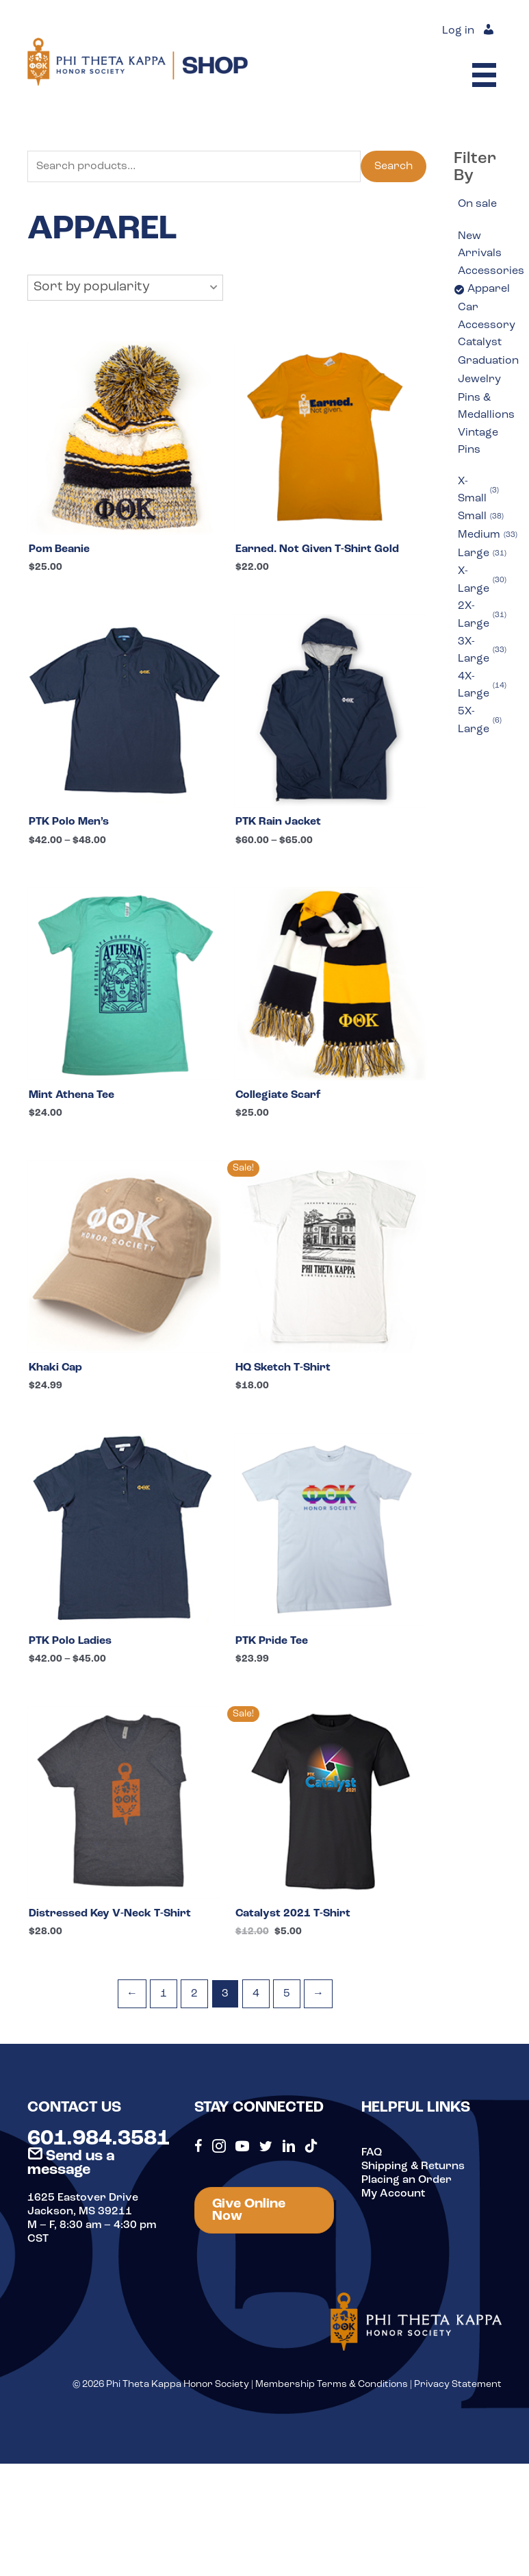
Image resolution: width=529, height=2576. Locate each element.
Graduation (488, 360)
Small (481, 517)
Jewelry (479, 379)
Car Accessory (486, 316)
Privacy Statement (458, 2384)
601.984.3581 (98, 2139)
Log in (458, 30)
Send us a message (70, 2163)
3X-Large (482, 650)
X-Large (482, 580)
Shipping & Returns (413, 2166)
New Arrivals (480, 245)
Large (482, 554)
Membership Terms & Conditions (331, 2384)
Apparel (488, 289)
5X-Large (480, 720)
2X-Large (482, 615)
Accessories (491, 271)
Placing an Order (406, 2180)
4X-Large (482, 685)
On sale (477, 204)
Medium (487, 536)
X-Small (478, 490)
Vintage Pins (478, 441)
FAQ (371, 2152)
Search (393, 166)
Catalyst (480, 342)
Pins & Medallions (486, 406)
